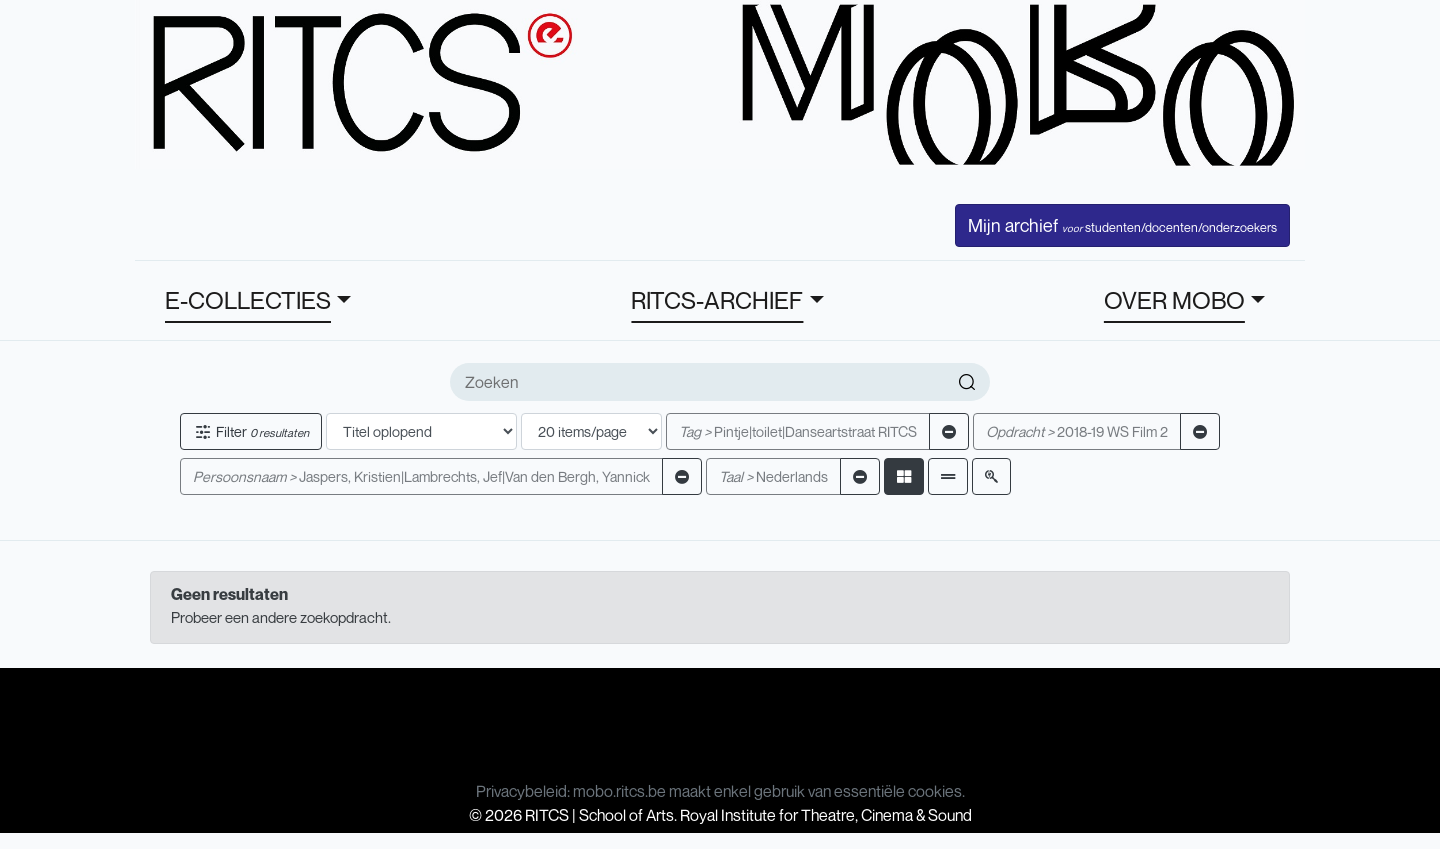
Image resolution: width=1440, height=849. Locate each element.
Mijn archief (1122, 225)
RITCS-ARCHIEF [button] (717, 300)
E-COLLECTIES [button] (248, 300)
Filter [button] (251, 431)
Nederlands (773, 476)
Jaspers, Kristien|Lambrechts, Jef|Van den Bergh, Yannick (421, 476)
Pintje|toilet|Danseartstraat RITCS (798, 431)
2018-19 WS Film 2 (1077, 431)
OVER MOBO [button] (1174, 300)
